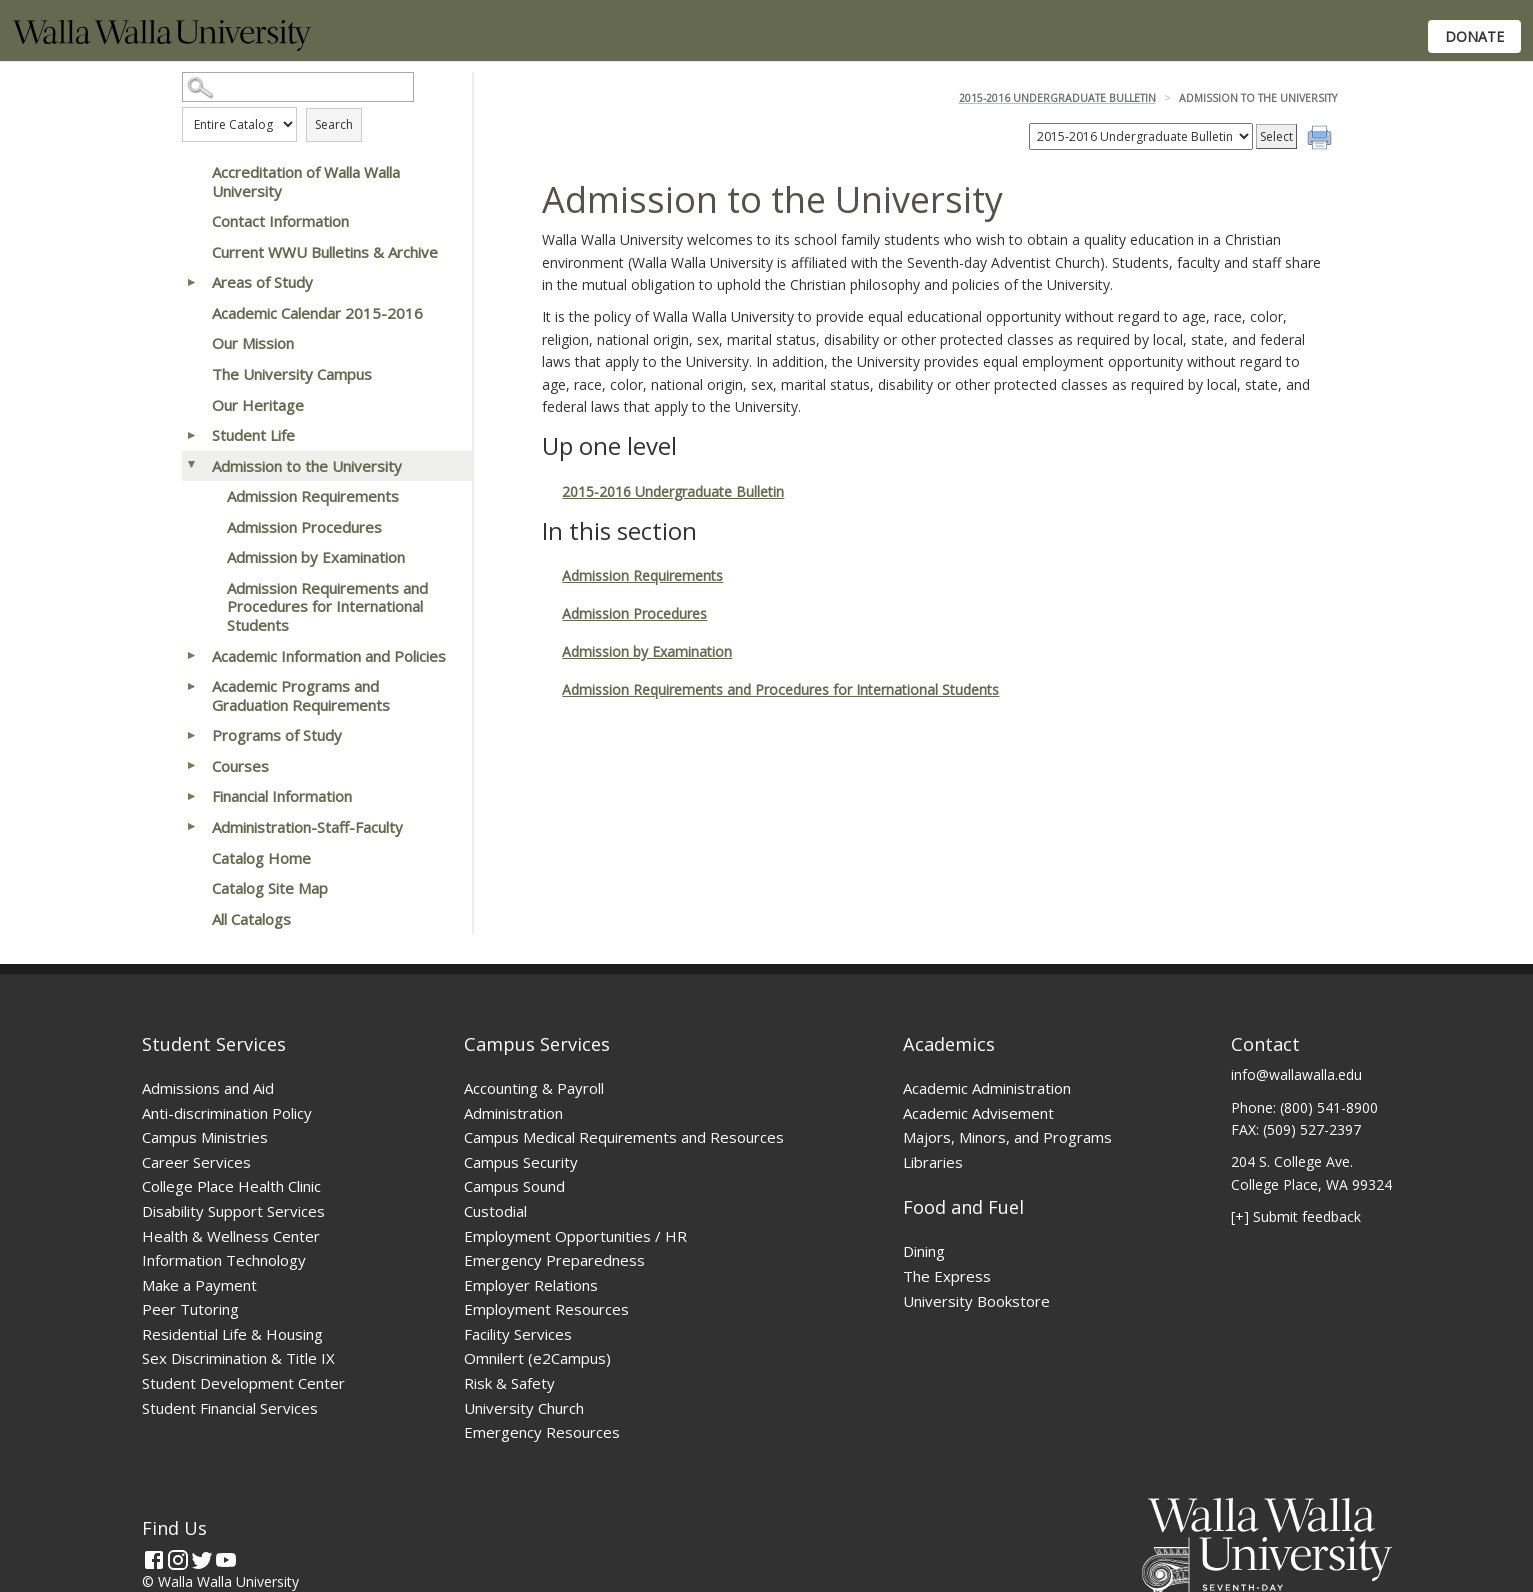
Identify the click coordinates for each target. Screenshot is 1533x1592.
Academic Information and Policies (329, 656)
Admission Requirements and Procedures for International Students (327, 606)
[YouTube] (226, 1560)
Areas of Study (262, 282)
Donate (1474, 36)
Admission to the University (307, 466)
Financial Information (282, 796)
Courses (240, 766)
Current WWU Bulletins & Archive (325, 252)
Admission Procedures (304, 527)
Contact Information (280, 221)
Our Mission (253, 343)
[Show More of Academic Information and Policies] (192, 656)
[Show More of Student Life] (192, 435)
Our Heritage (258, 405)
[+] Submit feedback (1296, 1216)
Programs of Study (277, 735)
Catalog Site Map (270, 888)
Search (334, 124)
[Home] (162, 45)
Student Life (253, 435)
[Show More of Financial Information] (192, 796)
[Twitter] (202, 1560)
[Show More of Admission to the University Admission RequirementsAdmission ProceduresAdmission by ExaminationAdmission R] (192, 466)
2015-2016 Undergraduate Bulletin (1057, 98)
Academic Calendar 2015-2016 (317, 313)
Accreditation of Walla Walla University (306, 181)
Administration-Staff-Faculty (307, 827)
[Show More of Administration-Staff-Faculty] (192, 827)
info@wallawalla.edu (1296, 1074)
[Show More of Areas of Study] (192, 282)
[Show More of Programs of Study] (192, 735)
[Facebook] (154, 1560)
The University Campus (292, 374)
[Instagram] (178, 1560)
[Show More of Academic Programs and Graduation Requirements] (192, 686)
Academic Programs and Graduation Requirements (301, 695)
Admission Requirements (313, 496)
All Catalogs (251, 919)
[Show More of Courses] (192, 766)
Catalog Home (261, 858)
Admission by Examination (316, 557)
